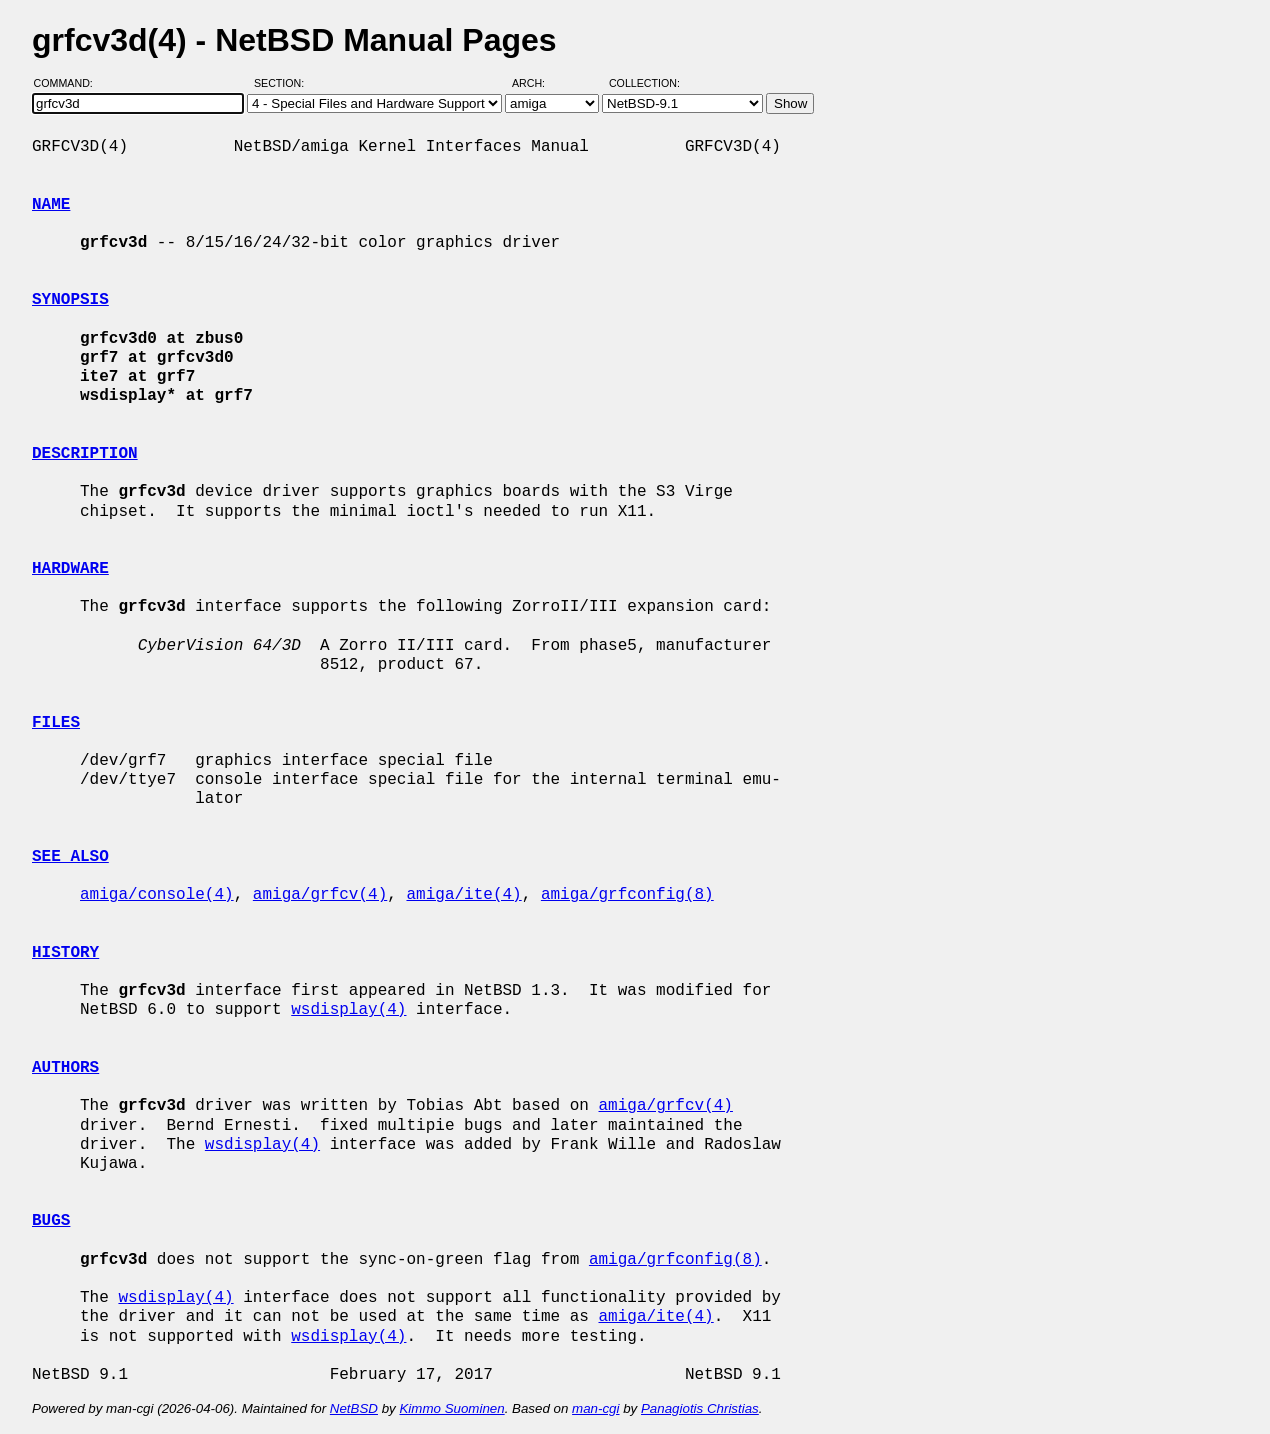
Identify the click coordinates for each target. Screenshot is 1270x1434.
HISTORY (65, 953)
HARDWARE (70, 569)
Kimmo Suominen (451, 1408)
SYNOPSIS (70, 300)
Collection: (644, 83)
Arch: (537, 83)
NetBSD (354, 1408)
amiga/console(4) (157, 895)
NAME (51, 205)
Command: (69, 83)
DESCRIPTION (85, 454)
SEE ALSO (70, 857)
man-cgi (595, 1408)
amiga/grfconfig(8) (627, 895)
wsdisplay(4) (348, 1010)
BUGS (51, 1221)
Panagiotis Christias (700, 1408)
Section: (283, 83)
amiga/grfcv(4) (320, 895)
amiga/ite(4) (463, 895)
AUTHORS (65, 1068)
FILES (56, 723)
